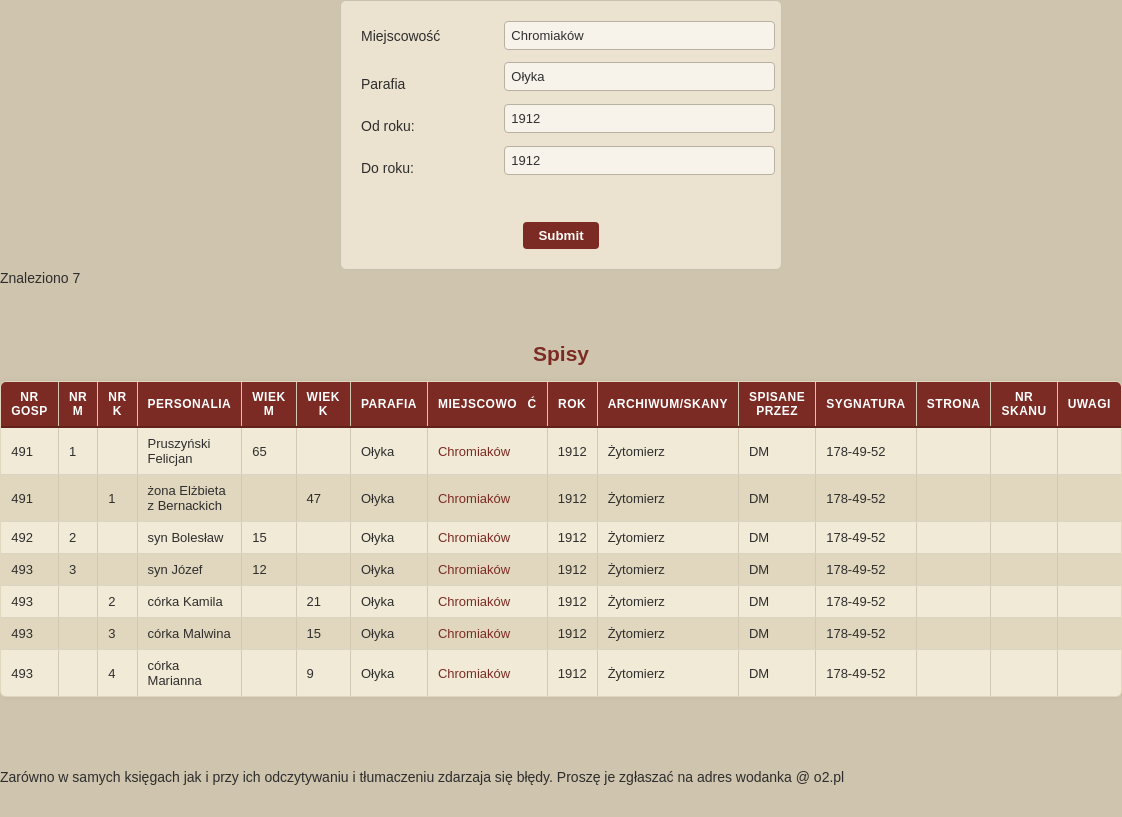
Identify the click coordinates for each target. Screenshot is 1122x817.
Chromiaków (474, 451)
